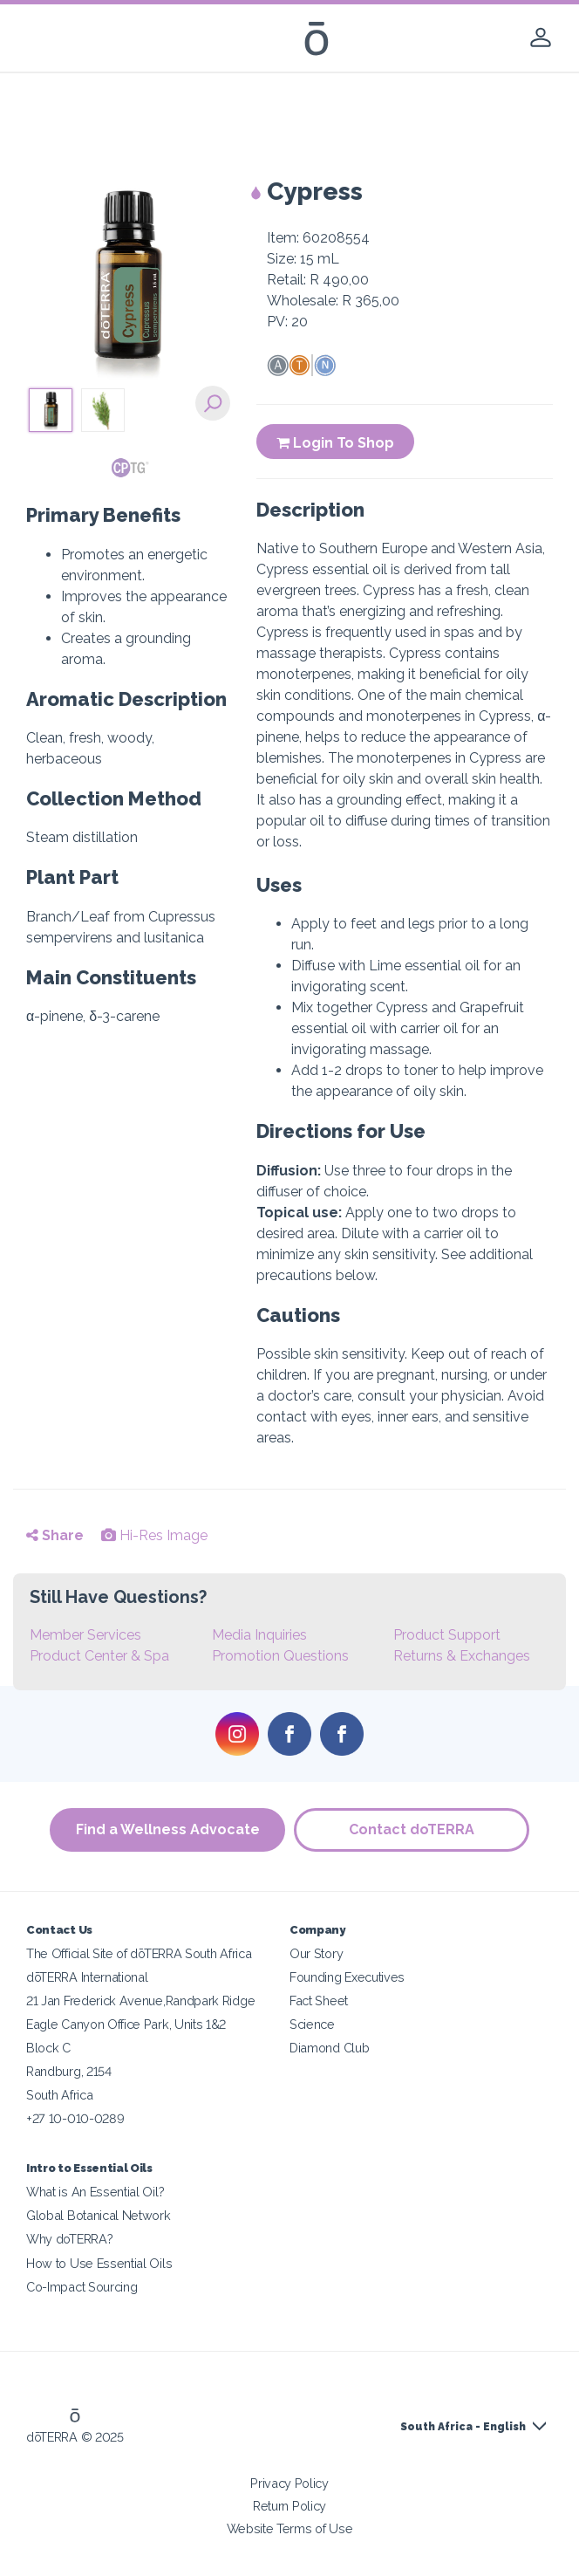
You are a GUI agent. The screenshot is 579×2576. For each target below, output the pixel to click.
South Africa (59, 2094)
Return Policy (289, 2505)
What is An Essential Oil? (95, 2191)
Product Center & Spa (99, 1656)
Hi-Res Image (154, 1535)
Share (55, 1535)
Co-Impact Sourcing (81, 2286)
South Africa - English (463, 2427)
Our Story (316, 1953)
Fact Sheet (319, 2000)
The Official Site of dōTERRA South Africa (138, 1953)
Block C (48, 2047)
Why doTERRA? (69, 2238)
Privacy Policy (289, 2483)
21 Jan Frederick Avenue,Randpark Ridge (140, 2000)
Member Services (85, 1635)
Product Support (447, 1635)
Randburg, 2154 (69, 2071)
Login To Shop (335, 443)
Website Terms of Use (290, 2528)
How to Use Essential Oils (99, 2263)
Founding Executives (347, 1977)
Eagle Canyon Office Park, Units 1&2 (126, 2024)
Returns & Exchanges (461, 1656)
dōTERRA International (87, 1977)
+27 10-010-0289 (75, 2118)
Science (312, 2024)
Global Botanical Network (98, 2215)
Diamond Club (329, 2047)
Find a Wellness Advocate (168, 1829)
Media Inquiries (259, 1635)
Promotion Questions (280, 1656)
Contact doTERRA (411, 1829)
